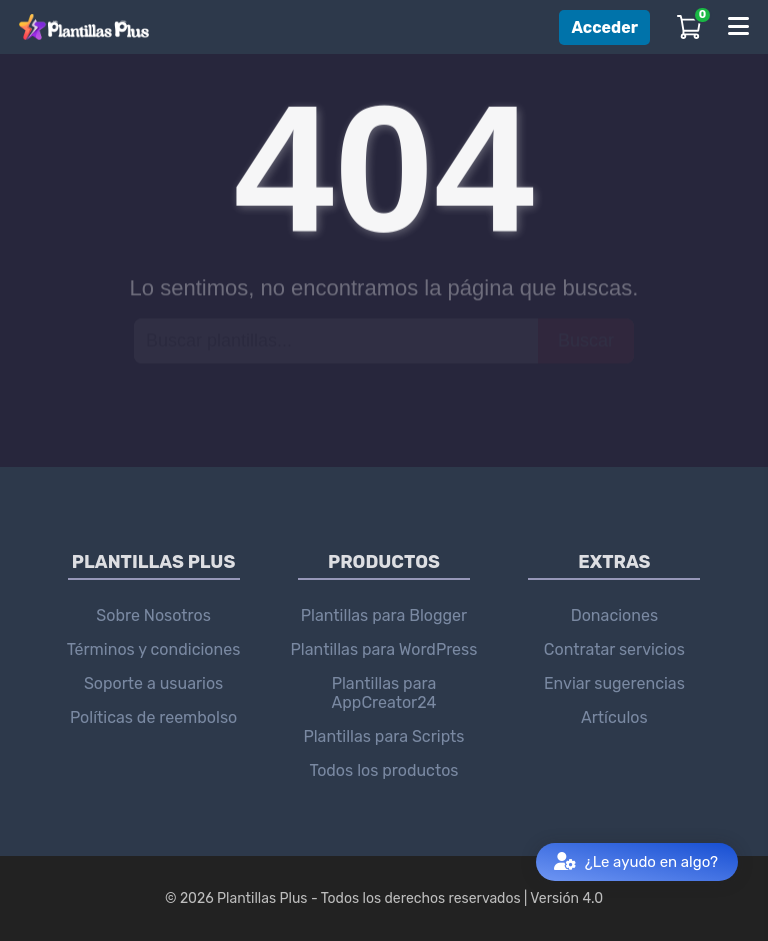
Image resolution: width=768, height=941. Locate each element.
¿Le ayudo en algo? (636, 862)
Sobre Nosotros (153, 615)
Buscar (586, 340)
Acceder (604, 27)
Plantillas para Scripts (383, 736)
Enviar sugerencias (614, 683)
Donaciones (614, 615)
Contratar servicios (614, 649)
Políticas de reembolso (153, 717)
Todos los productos (383, 770)
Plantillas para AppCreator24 (384, 693)
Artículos (614, 717)
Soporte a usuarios (153, 683)
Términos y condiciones (154, 649)
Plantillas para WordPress (384, 649)
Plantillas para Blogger (384, 615)
